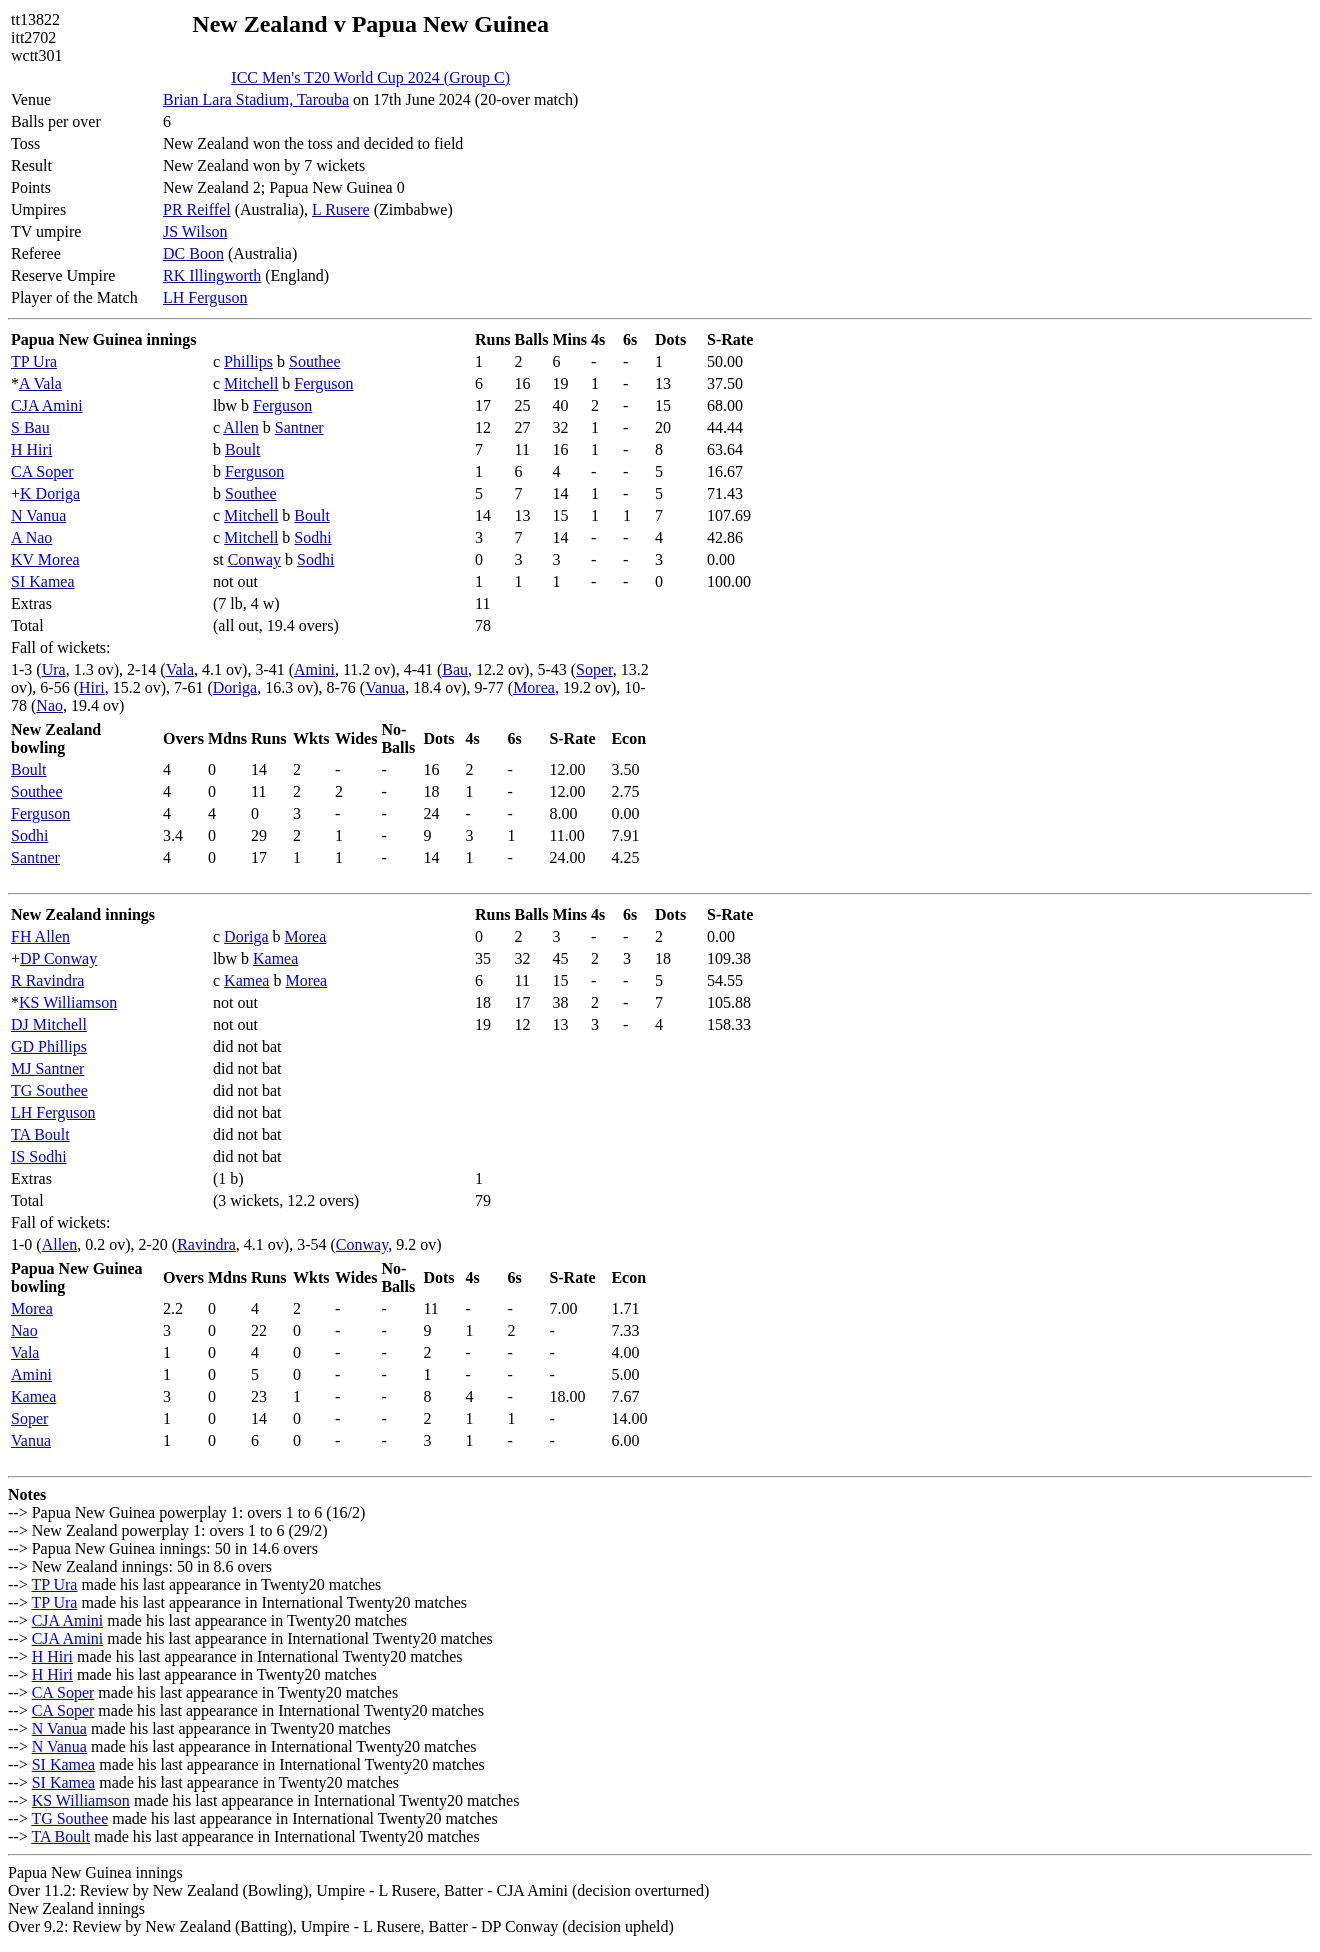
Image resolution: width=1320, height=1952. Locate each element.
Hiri (92, 687)
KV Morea (45, 559)
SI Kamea (43, 581)
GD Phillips (49, 1046)
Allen (241, 427)
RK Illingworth (212, 275)
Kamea (275, 958)
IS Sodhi (39, 1156)
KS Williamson (68, 1002)
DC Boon (193, 253)
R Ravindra (47, 980)
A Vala (40, 383)
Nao (49, 705)
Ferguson (323, 383)
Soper (594, 669)
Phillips (248, 361)
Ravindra (206, 1244)
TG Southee (49, 1090)
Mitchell (251, 383)
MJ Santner (47, 1068)
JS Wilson (195, 231)
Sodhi (312, 537)
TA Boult (40, 1134)
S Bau (30, 427)
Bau (455, 669)
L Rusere (341, 209)
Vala (180, 669)
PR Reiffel (197, 209)
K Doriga (50, 493)
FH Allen (40, 936)
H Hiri (31, 449)
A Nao (31, 537)
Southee (315, 361)
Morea (534, 687)
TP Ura (34, 361)
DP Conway (58, 958)
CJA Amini (47, 405)
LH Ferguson (205, 297)
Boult (243, 449)
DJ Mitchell (49, 1024)
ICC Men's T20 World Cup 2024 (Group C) (370, 77)
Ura (54, 669)
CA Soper (42, 471)
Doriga (235, 687)
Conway (254, 559)
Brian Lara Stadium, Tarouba (256, 99)
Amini (314, 669)
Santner (299, 427)
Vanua (385, 687)
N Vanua (38, 515)
